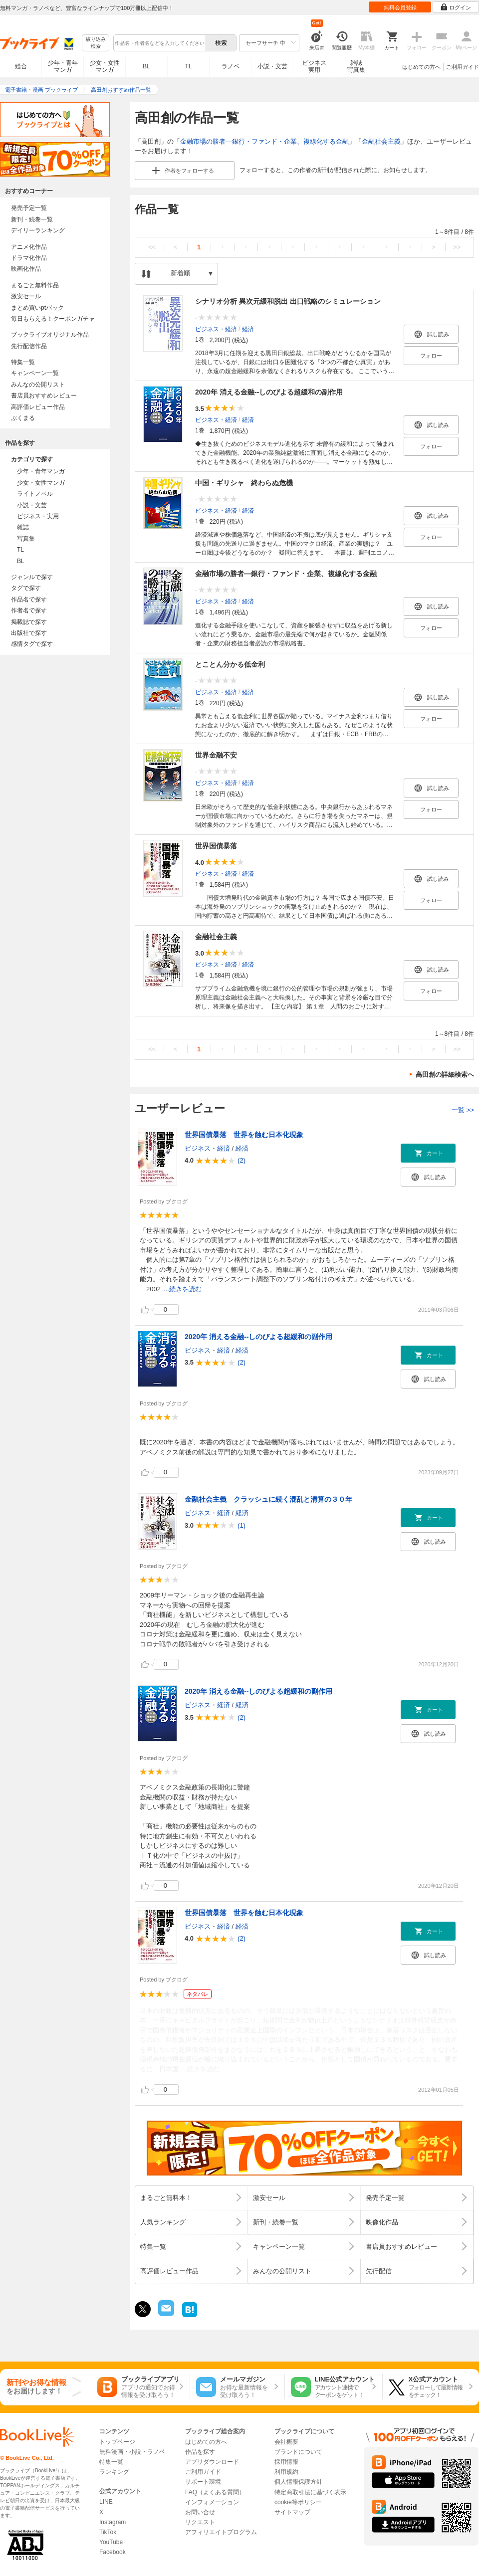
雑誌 (23, 527)
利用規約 (286, 2471)
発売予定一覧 (29, 207)
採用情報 (286, 2461)
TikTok (107, 2532)
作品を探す (200, 2451)
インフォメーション (212, 2502)
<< (152, 247)
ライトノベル (35, 493)
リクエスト (200, 2522)
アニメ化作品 (29, 246)
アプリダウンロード (212, 2461)
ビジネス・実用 (38, 516)
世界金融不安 (216, 755)
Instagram (112, 2522)
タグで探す (26, 588)
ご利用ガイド (462, 67)
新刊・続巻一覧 (32, 219)
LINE (106, 2501)
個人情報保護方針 (298, 2481)
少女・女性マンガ (105, 66)
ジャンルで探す (32, 577)
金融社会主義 (381, 141)
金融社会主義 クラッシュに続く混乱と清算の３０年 (268, 1499)
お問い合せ (200, 2512)
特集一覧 (23, 362)
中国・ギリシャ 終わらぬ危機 (244, 483)
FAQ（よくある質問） (215, 2492)
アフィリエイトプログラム (221, 2532)
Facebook (112, 2552)
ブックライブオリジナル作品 (50, 334)
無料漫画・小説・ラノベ (132, 2451)
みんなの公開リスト (38, 384)
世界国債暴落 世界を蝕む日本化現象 (244, 1135)
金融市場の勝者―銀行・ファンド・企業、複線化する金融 (264, 141)
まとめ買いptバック (37, 307)
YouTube (111, 2542)
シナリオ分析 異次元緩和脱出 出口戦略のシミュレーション (288, 301)
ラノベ (231, 66)
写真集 (26, 538)
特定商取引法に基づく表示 (310, 2492)
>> (457, 247)
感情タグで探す (32, 643)
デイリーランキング (38, 230)
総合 (21, 66)
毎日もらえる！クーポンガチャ (53, 318)
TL (188, 66)
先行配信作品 (29, 346)
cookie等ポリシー (298, 2502)
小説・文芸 (272, 66)
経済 (248, 328)
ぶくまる (23, 417)
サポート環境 (203, 2481)
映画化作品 (26, 268)
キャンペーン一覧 (35, 373)
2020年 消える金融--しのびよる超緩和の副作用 (269, 392)
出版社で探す (29, 632)
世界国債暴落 (216, 846)
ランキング (114, 2471)
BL (147, 66)
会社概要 (286, 2441)
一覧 (463, 1110)
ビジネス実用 (314, 66)
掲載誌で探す (29, 621)
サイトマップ (292, 2512)
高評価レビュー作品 (38, 406)
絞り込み (96, 43)
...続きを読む (183, 1289)
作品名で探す (29, 599)
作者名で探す (29, 610)
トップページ (117, 2441)
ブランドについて (298, 2451)
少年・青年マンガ (63, 66)
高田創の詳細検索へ (445, 1074)
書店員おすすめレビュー (44, 395)
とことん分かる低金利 (230, 664)
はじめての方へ (421, 67)
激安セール (26, 296)
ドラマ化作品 (29, 257)
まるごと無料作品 (35, 285)
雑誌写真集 (356, 66)
